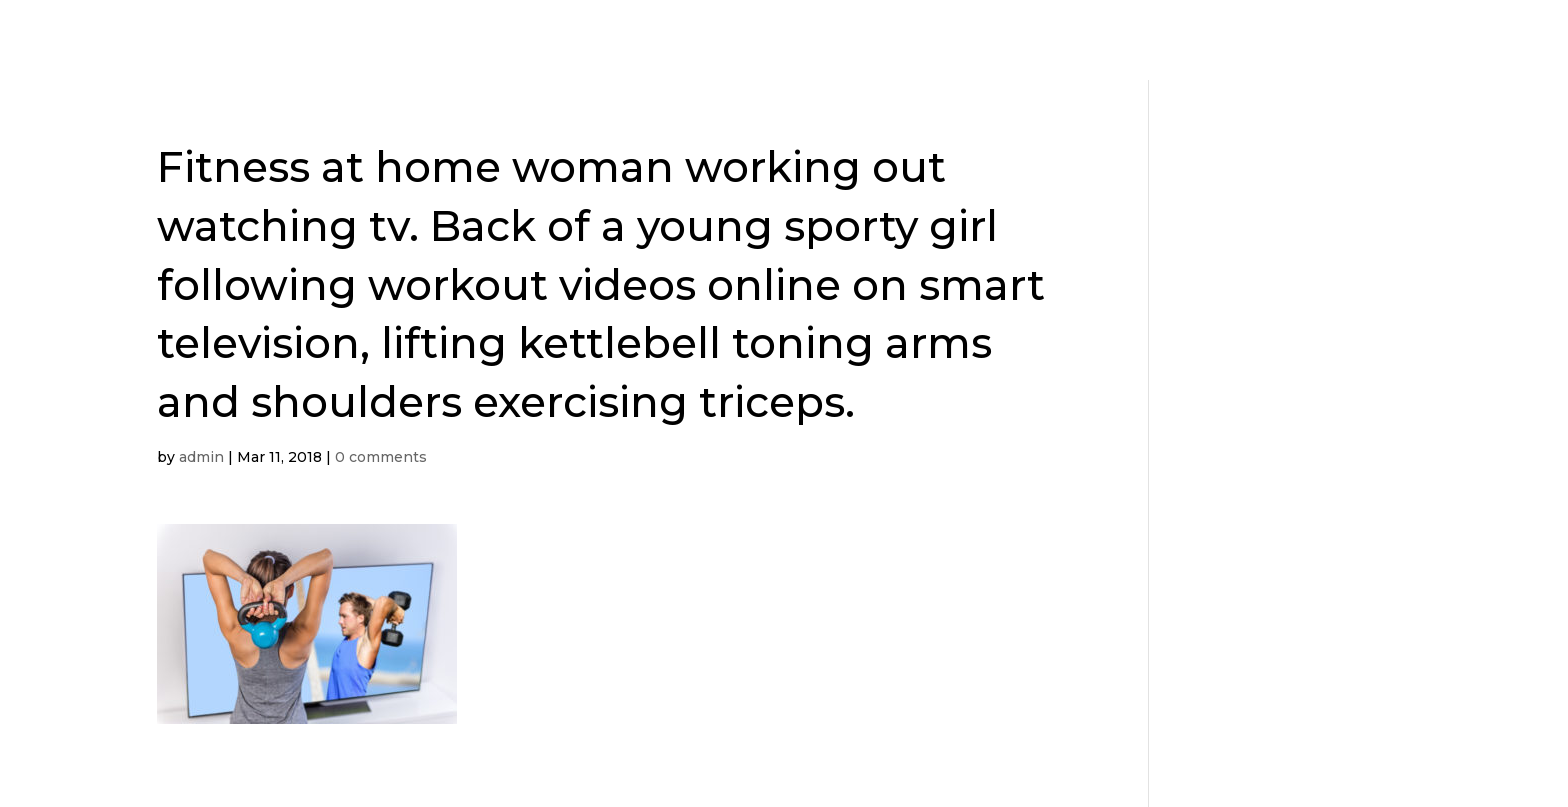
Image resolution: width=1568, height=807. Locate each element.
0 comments (381, 457)
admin (201, 457)
